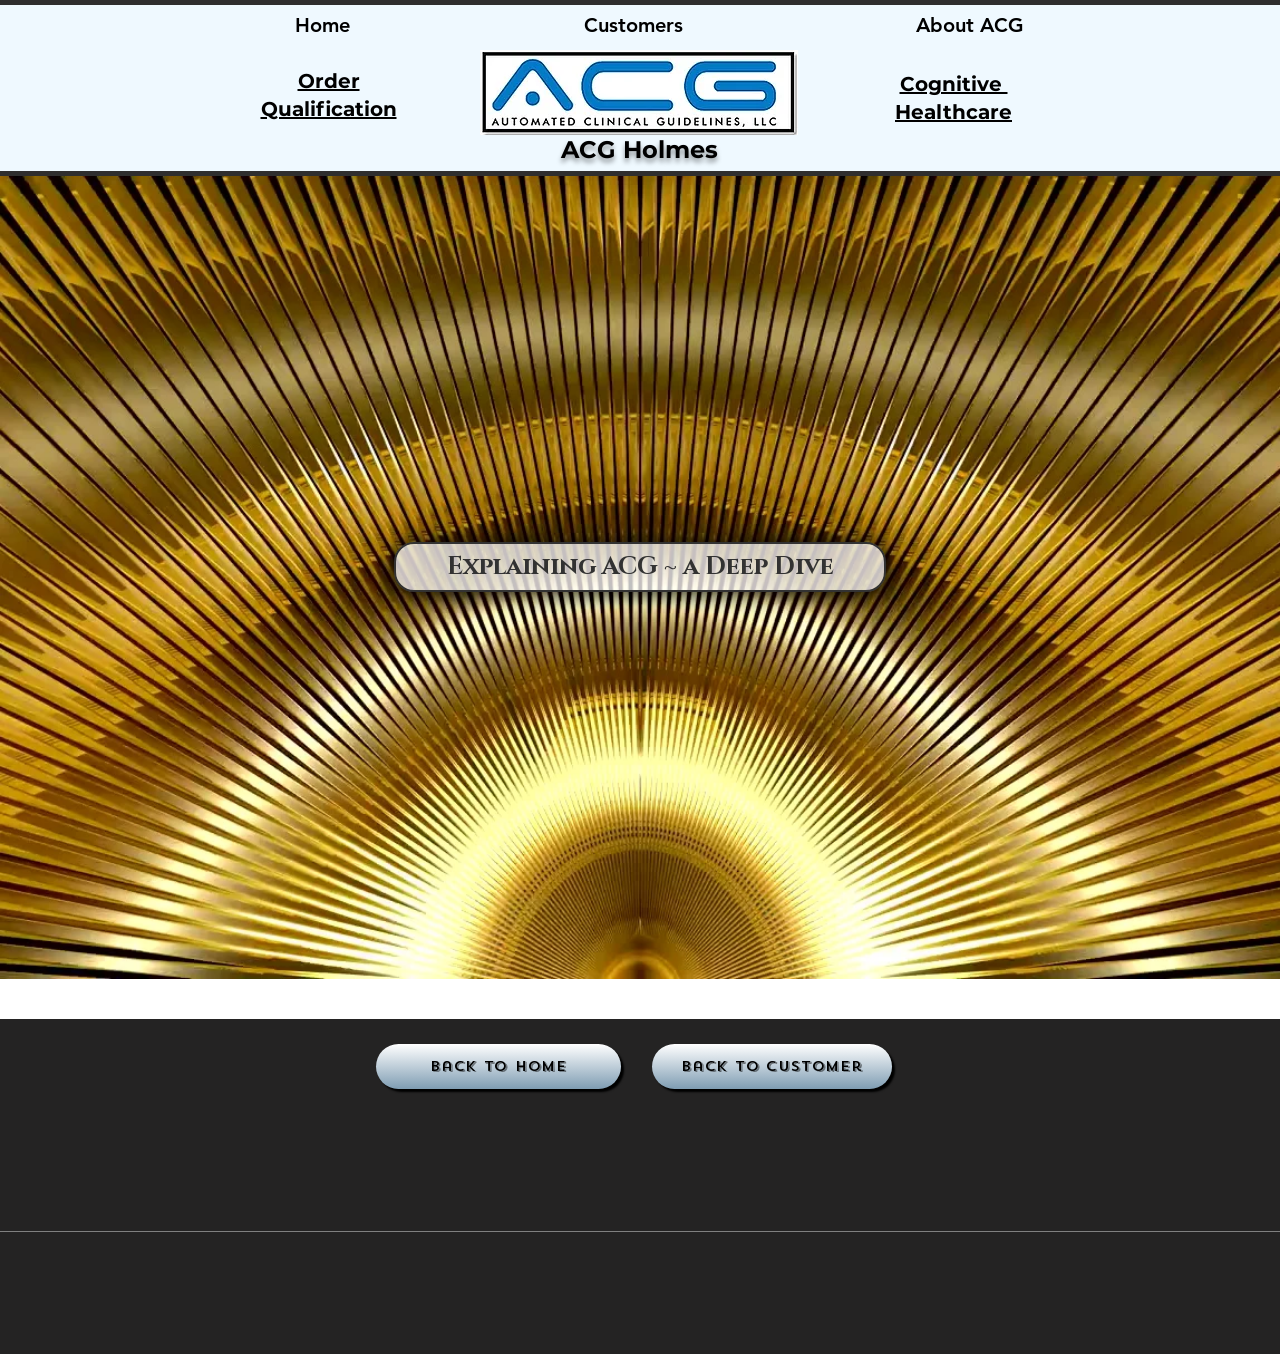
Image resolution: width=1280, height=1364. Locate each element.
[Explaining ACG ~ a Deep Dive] (640, 567)
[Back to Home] (498, 1066)
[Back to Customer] (772, 1066)
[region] (638, 92)
